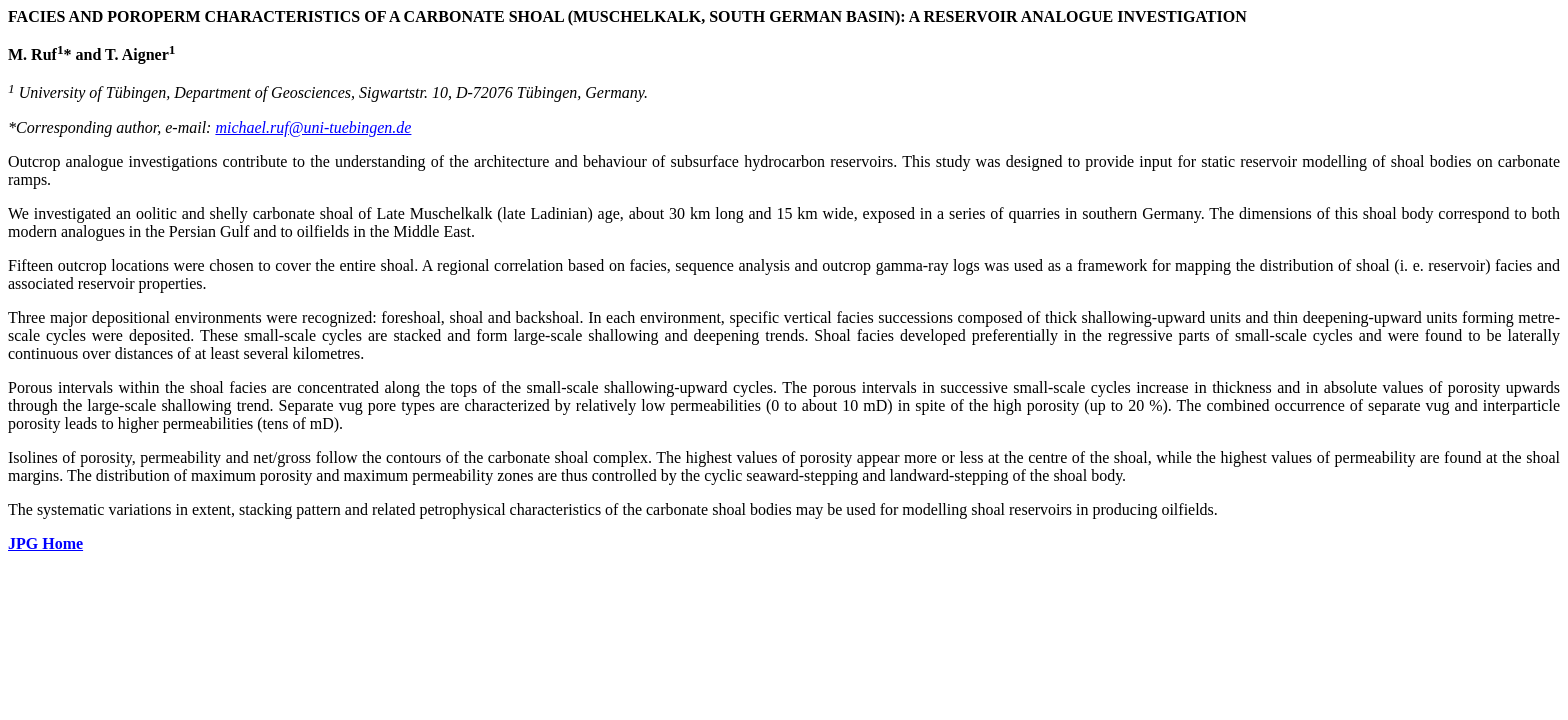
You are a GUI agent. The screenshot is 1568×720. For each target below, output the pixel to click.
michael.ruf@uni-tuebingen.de (313, 127)
